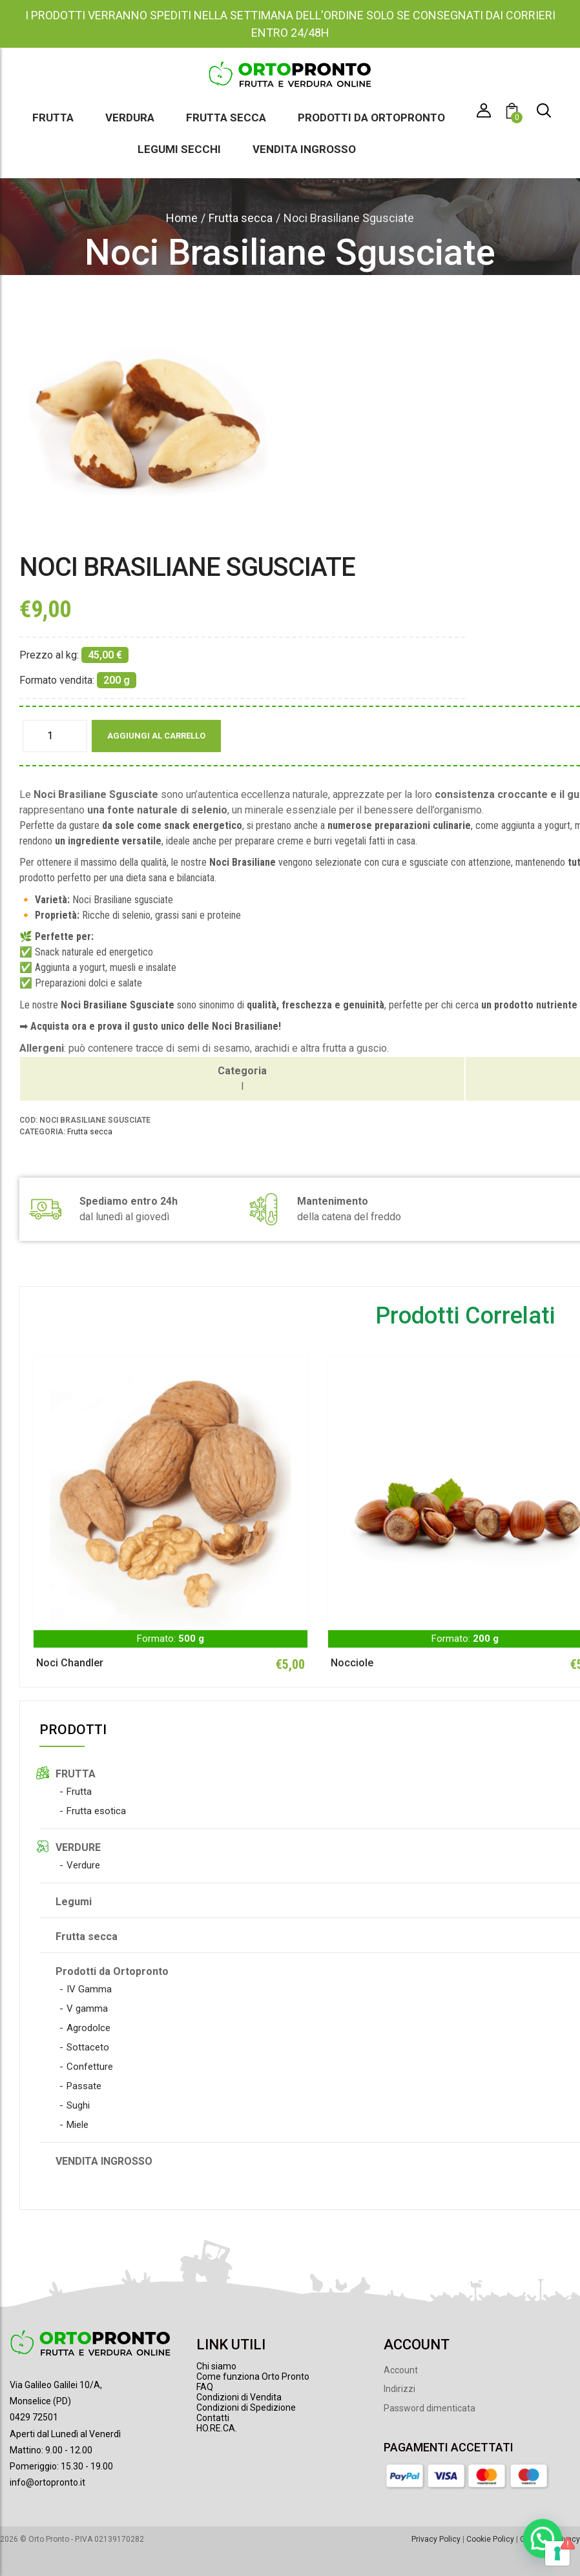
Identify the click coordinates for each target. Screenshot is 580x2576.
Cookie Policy (490, 2539)
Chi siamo (216, 2366)
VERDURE (78, 1847)
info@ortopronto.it (47, 2482)
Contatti (212, 2418)
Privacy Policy (436, 2539)
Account (401, 2370)
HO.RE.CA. (216, 2428)
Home (182, 218)
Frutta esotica (96, 1811)
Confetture (90, 2066)
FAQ (204, 2387)
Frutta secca (226, 117)
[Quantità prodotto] (55, 736)
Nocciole (352, 1663)
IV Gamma (89, 1989)
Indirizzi (399, 2389)
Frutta (53, 117)
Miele (77, 2125)
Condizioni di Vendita (239, 2397)
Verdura (129, 117)
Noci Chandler (69, 1663)
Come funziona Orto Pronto (252, 2376)
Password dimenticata (429, 2408)
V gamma (87, 2008)
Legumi (74, 1902)
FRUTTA (76, 1774)
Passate (84, 2086)
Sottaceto (88, 2047)
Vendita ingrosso (304, 149)
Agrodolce (88, 2028)
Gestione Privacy (550, 2539)
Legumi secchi (179, 149)
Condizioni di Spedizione (246, 2407)
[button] (513, 112)
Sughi (78, 2105)
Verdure (83, 1865)
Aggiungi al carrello (156, 736)
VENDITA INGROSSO (104, 2161)
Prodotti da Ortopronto (371, 117)
